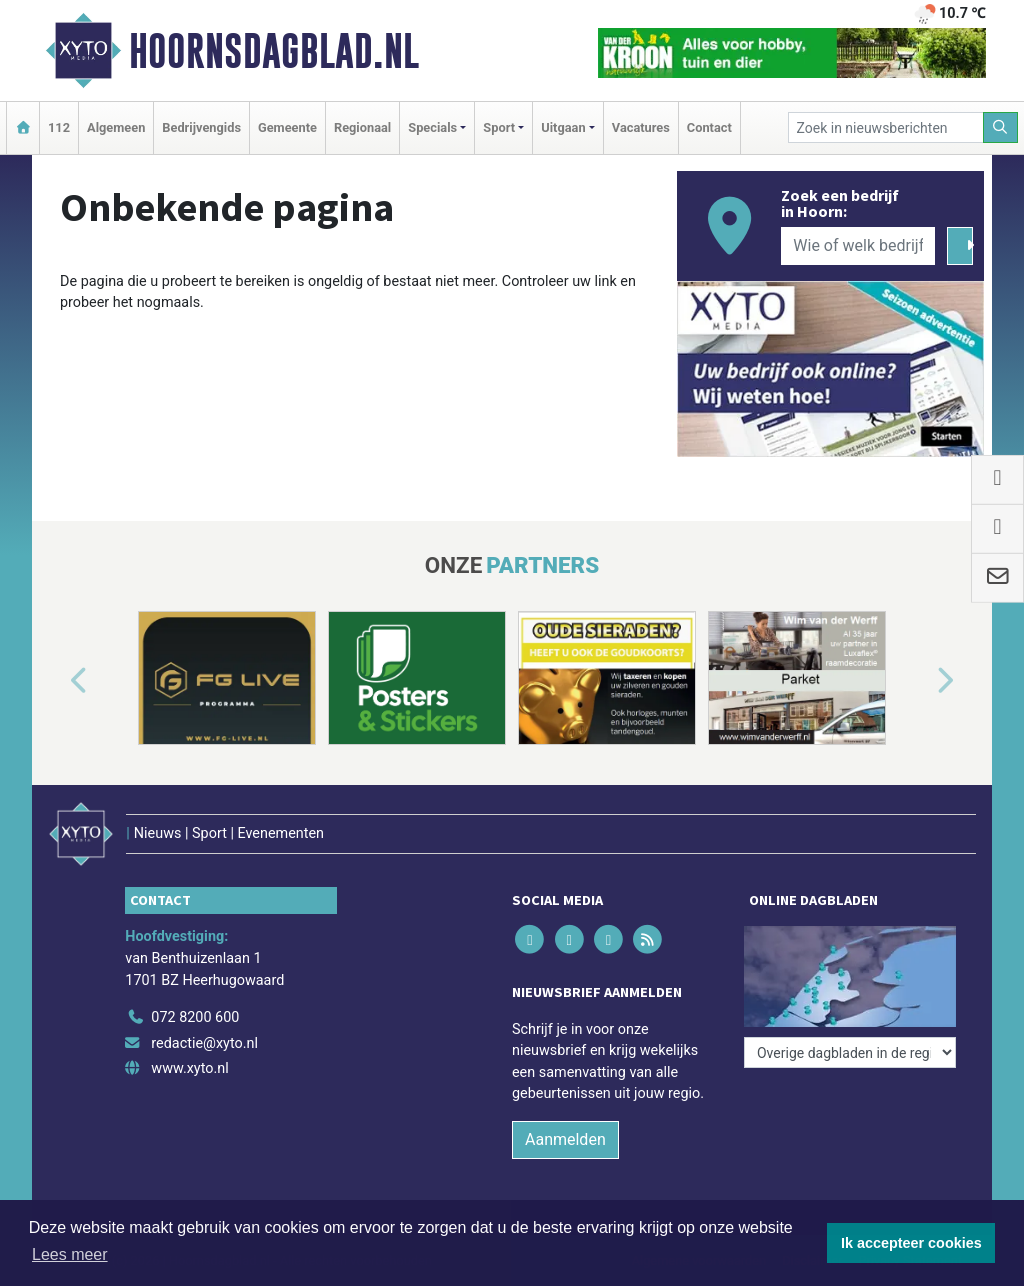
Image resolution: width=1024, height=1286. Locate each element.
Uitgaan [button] (563, 127)
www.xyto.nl (189, 1068)
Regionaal (362, 127)
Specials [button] (432, 127)
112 (59, 127)
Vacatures (641, 127)
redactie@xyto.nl (204, 1043)
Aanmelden (565, 1139)
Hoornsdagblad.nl (274, 51)
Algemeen (116, 127)
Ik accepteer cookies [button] (911, 1243)
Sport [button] (499, 127)
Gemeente (287, 127)
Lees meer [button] (70, 1254)
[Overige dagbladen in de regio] (850, 1052)
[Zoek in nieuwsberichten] (886, 127)
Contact (709, 127)
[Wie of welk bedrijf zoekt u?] (858, 246)
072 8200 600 (195, 1017)
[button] (56, 682)
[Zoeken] (1001, 127)
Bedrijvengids (201, 127)
